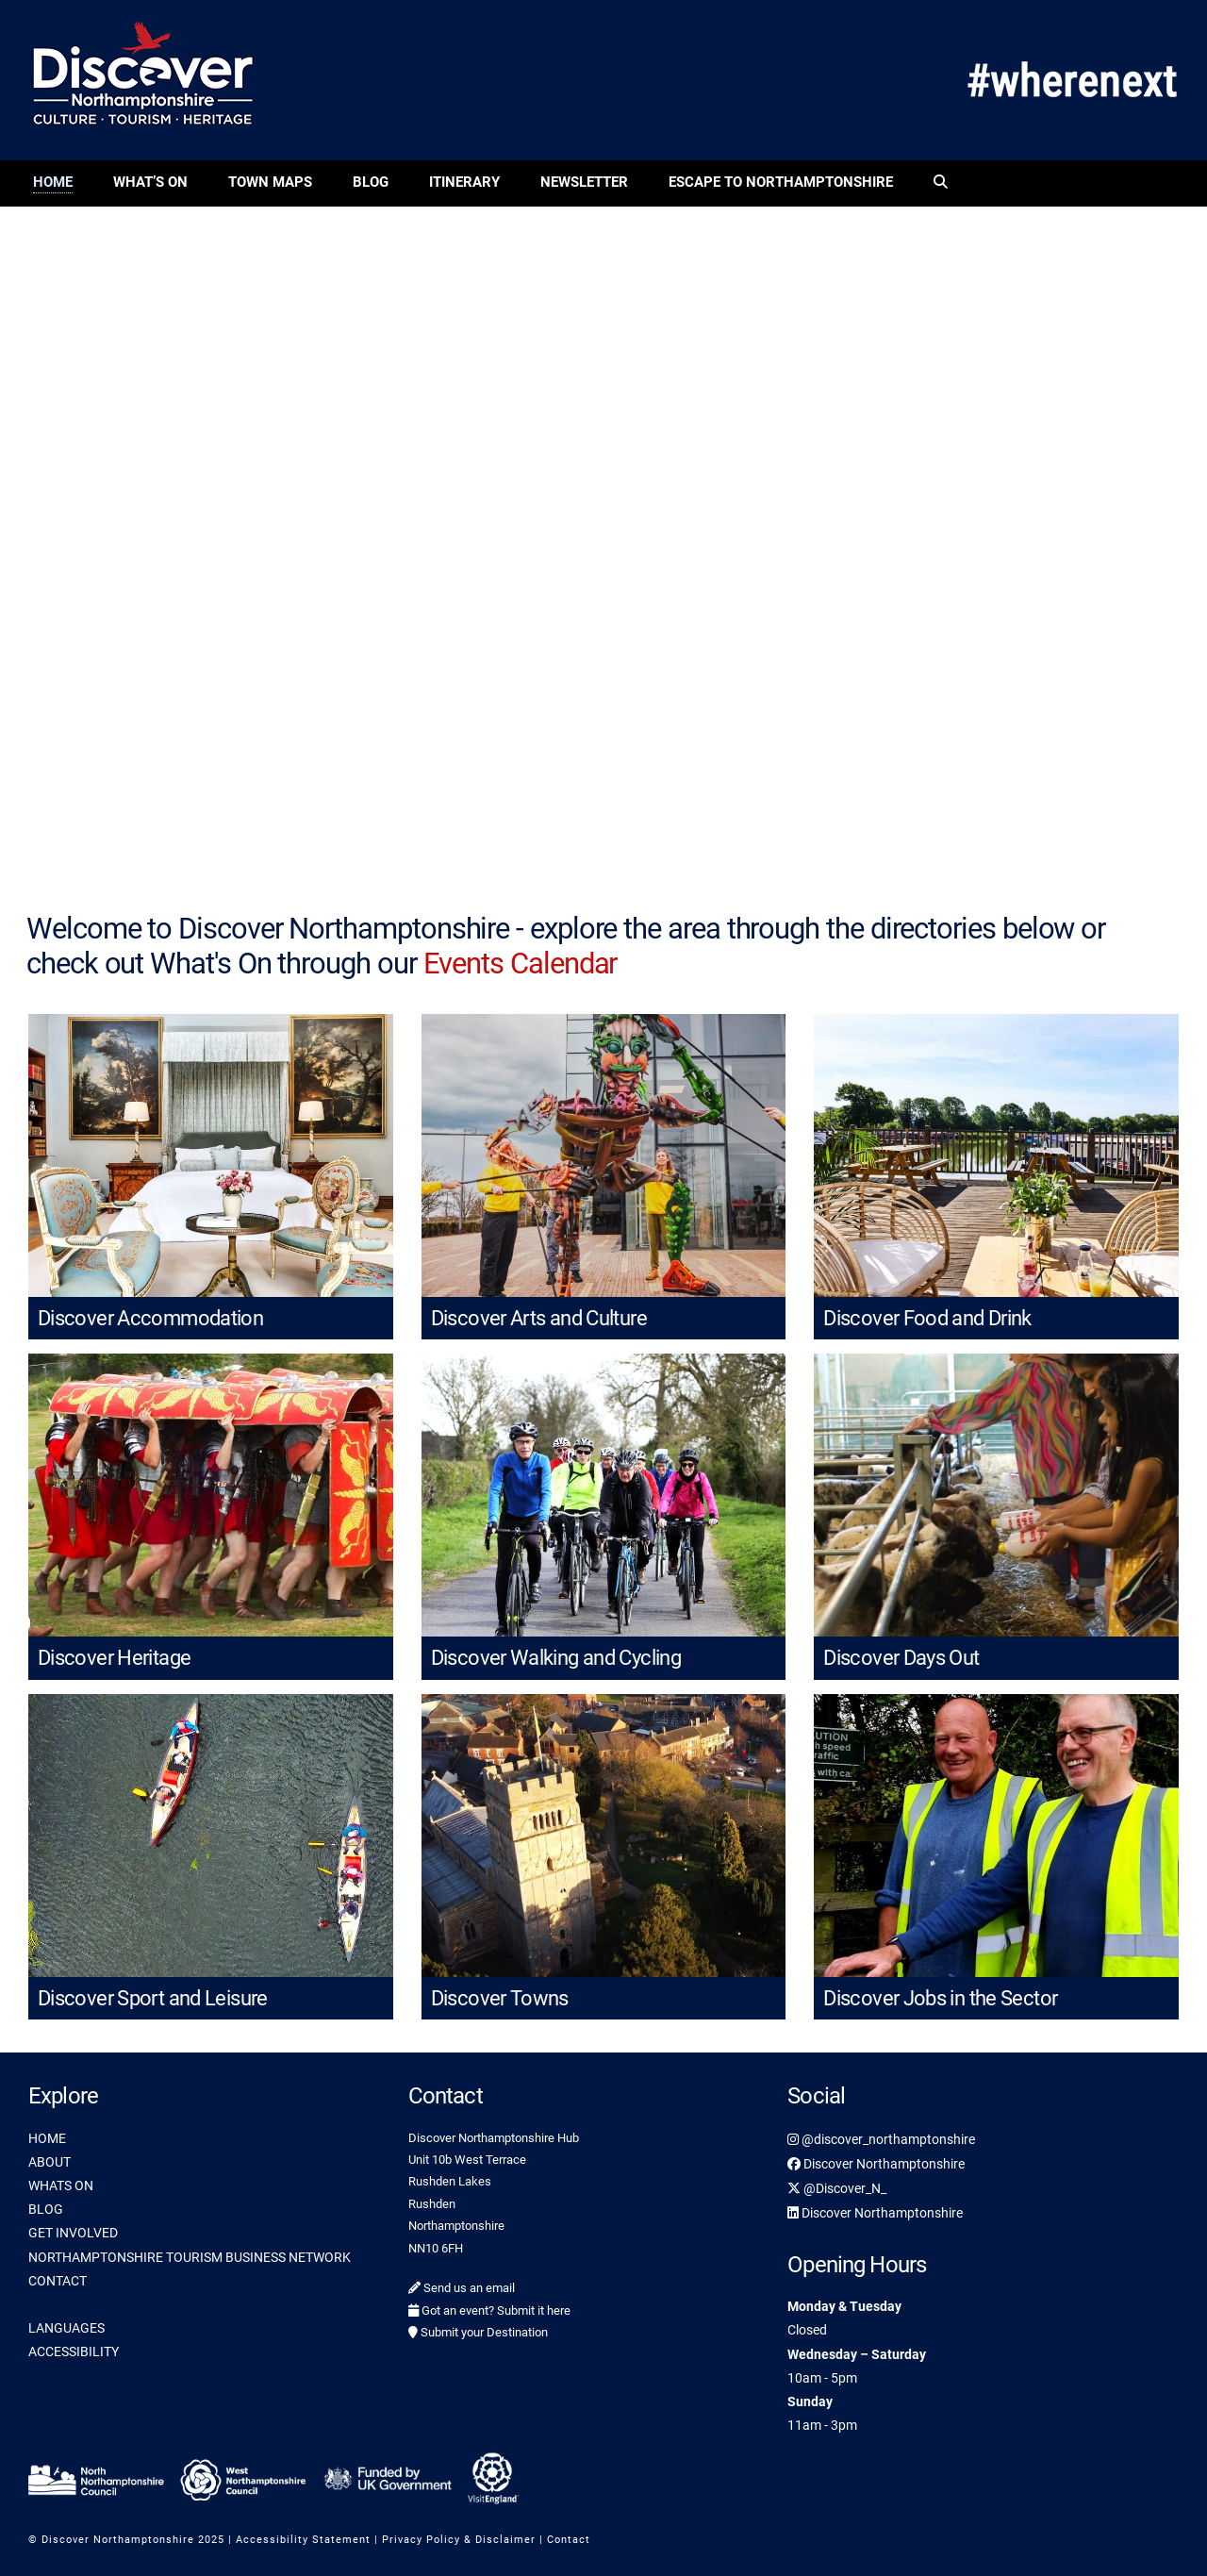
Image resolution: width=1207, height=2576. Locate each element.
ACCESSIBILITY (73, 2351)
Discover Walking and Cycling (556, 1658)
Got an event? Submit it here (489, 2310)
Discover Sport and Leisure (153, 1998)
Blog (371, 182)
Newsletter (584, 182)
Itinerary (464, 182)
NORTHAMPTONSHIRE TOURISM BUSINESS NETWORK (189, 2257)
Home (53, 182)
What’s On (150, 182)
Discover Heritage (114, 1658)
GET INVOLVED (73, 2232)
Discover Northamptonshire (876, 2163)
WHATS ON (60, 2185)
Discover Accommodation (150, 1318)
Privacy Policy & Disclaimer (459, 2540)
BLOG (45, 2209)
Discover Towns (500, 1998)
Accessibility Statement (303, 2540)
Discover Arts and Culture (539, 1318)
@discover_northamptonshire (881, 2139)
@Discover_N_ (836, 2188)
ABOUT (49, 2161)
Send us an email (461, 2288)
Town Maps (270, 182)
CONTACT (57, 2280)
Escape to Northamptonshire (781, 182)
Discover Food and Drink (927, 1318)
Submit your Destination (478, 2332)
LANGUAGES (66, 2327)
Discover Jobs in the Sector (940, 1998)
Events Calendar (520, 963)
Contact (568, 2540)
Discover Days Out (901, 1658)
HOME (47, 2138)
